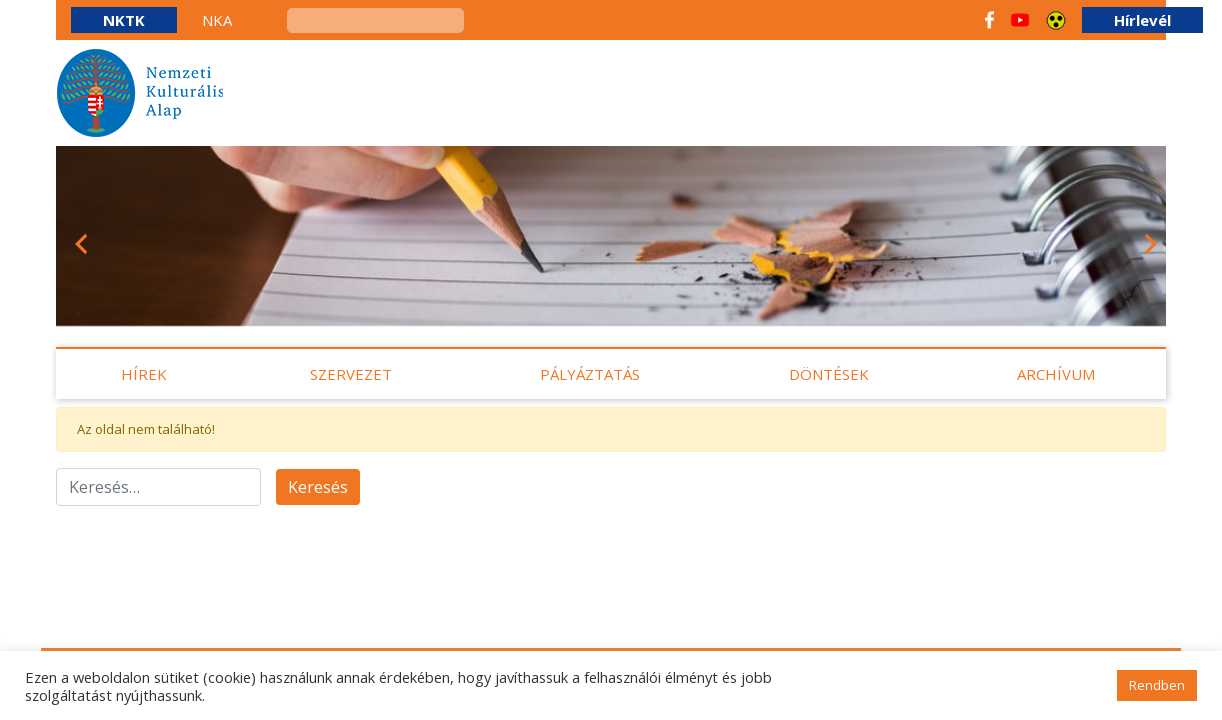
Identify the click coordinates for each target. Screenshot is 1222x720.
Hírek (144, 374)
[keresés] (375, 20)
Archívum (1056, 374)
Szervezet (351, 374)
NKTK (124, 20)
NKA (217, 20)
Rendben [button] (1157, 685)
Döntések (829, 374)
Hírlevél (1142, 20)
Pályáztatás (590, 374)
